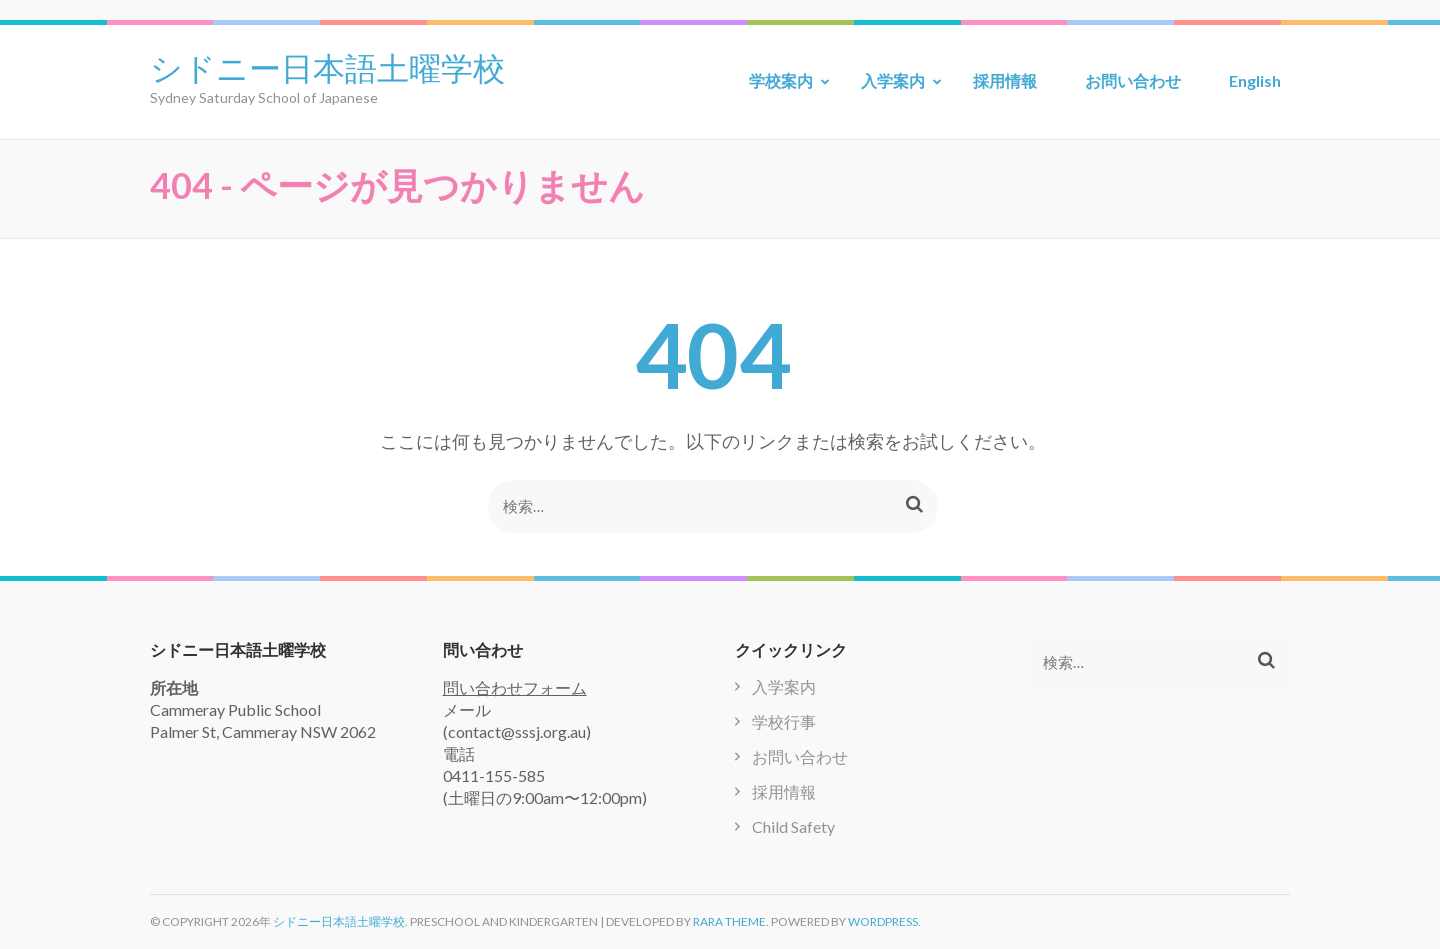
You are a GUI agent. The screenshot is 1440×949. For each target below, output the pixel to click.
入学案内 (893, 80)
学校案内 (781, 80)
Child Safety (793, 826)
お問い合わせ (1133, 80)
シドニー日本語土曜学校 (327, 66)
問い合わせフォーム (515, 687)
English (1255, 80)
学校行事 (784, 721)
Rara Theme (729, 921)
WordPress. (884, 921)
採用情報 (1005, 80)
